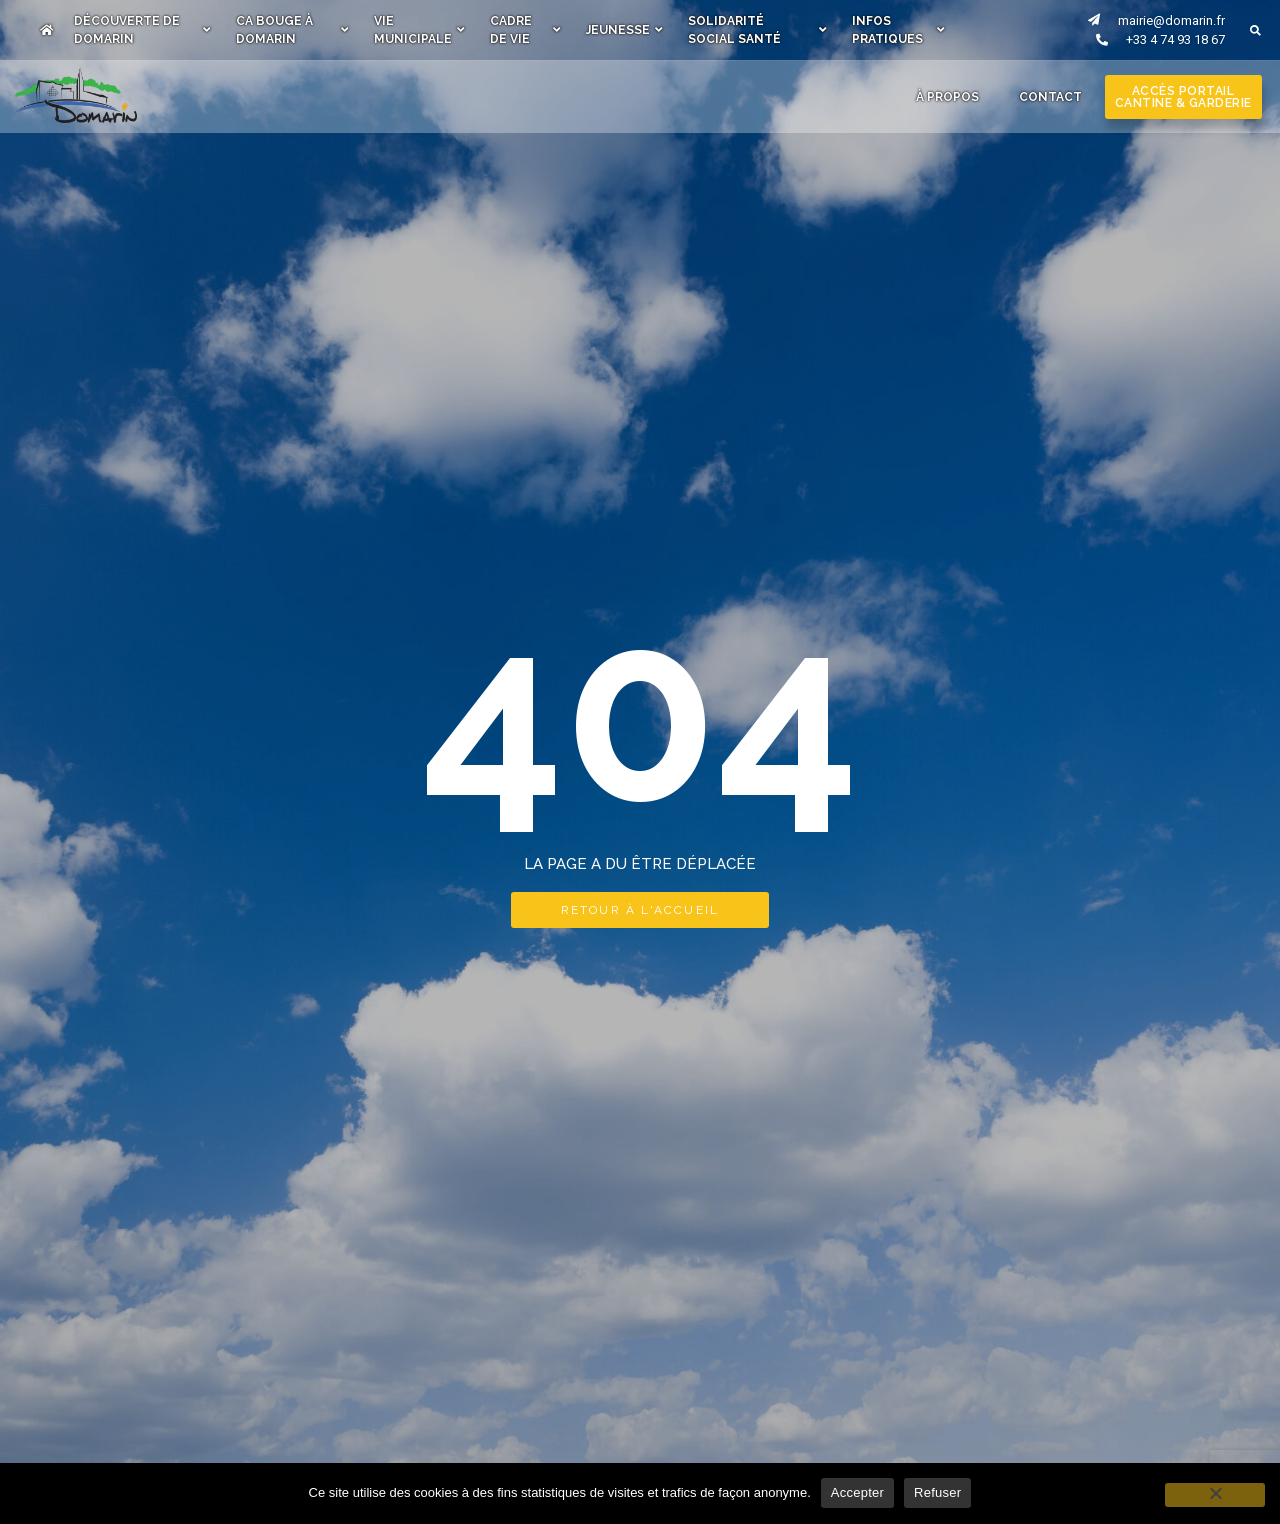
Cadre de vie (525, 30)
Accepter (857, 1492)
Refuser (937, 1492)
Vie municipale (419, 30)
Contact (1050, 97)
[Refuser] (1215, 1495)
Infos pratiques (898, 30)
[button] (1255, 30)
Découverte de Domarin (142, 30)
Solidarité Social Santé (757, 30)
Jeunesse (624, 30)
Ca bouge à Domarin (293, 30)
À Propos (947, 97)
